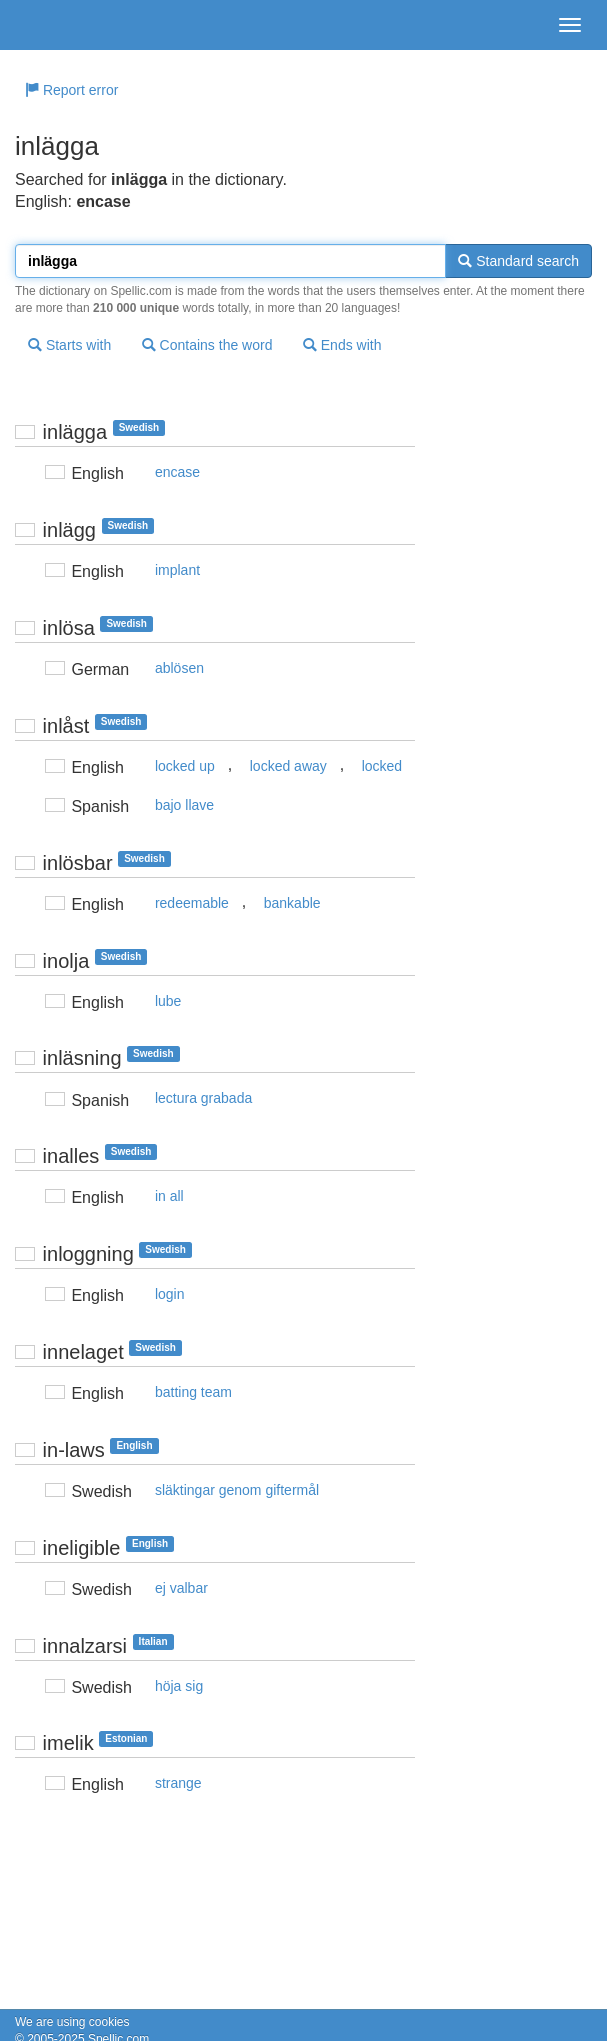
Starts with (69, 345)
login (170, 1294)
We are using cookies (72, 2022)
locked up (185, 766)
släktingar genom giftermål (237, 1490)
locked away (288, 766)
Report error (71, 90)
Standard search (518, 261)
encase (177, 472)
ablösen (179, 668)
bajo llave (184, 805)
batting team (193, 1392)
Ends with (342, 345)
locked (382, 766)
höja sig (179, 1686)
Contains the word (207, 345)
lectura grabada (203, 1098)
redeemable (192, 903)
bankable (292, 903)
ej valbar (181, 1588)
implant (177, 570)
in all (169, 1196)
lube (168, 1001)
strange (178, 1783)
